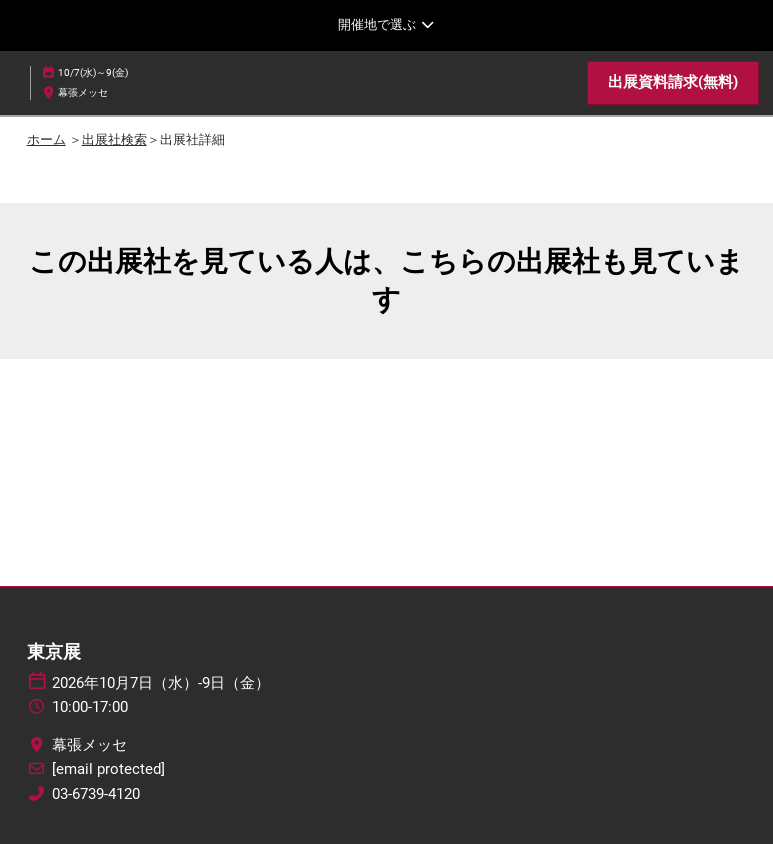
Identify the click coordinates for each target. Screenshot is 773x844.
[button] (673, 83)
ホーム (46, 139)
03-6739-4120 (96, 794)
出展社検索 (114, 139)
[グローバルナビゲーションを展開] (386, 25)
